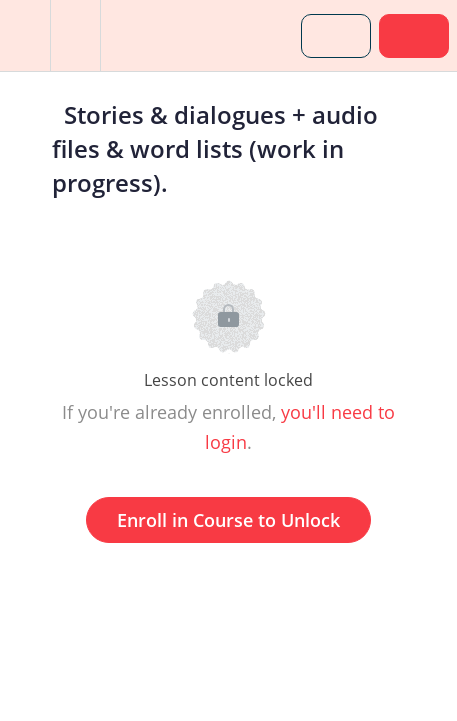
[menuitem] (75, 35)
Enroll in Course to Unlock (228, 520)
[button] (25, 35)
